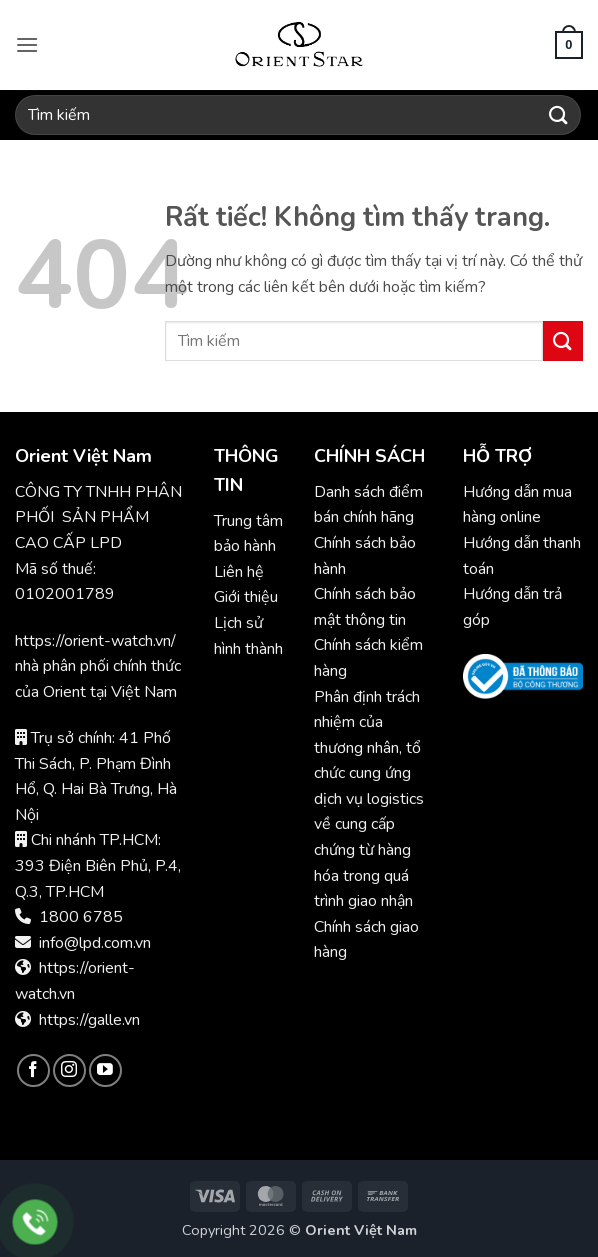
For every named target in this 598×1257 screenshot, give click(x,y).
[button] (27, 44)
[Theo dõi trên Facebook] (33, 1070)
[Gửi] (559, 114)
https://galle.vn (89, 1020)
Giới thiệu (246, 597)
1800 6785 (81, 917)
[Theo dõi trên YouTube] (105, 1070)
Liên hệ (239, 572)
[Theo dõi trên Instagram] (69, 1070)
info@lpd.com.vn (95, 943)
